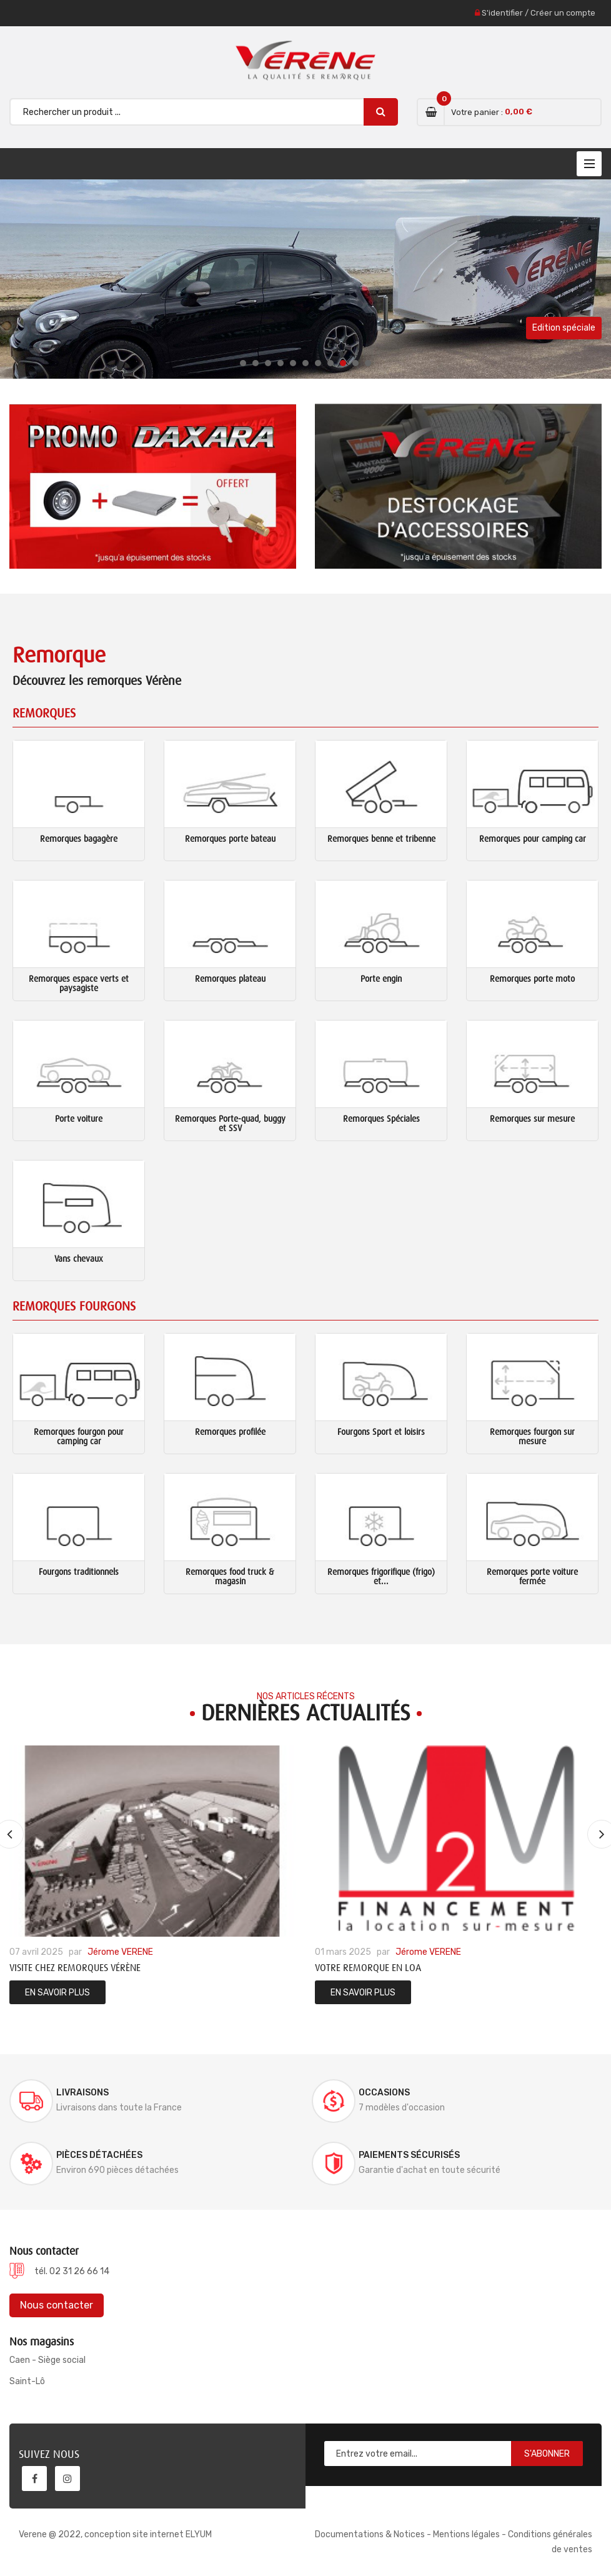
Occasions (384, 2092)
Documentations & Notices (370, 2534)
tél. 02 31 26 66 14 (71, 2271)
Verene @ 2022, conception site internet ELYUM (115, 2534)
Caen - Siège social (47, 2360)
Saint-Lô (27, 2381)
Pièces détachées (99, 2155)
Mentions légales (466, 2534)
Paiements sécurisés (409, 2155)
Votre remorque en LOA (368, 1968)
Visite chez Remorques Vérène (75, 1968)
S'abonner (547, 2454)
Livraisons (82, 2092)
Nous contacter (56, 2305)
